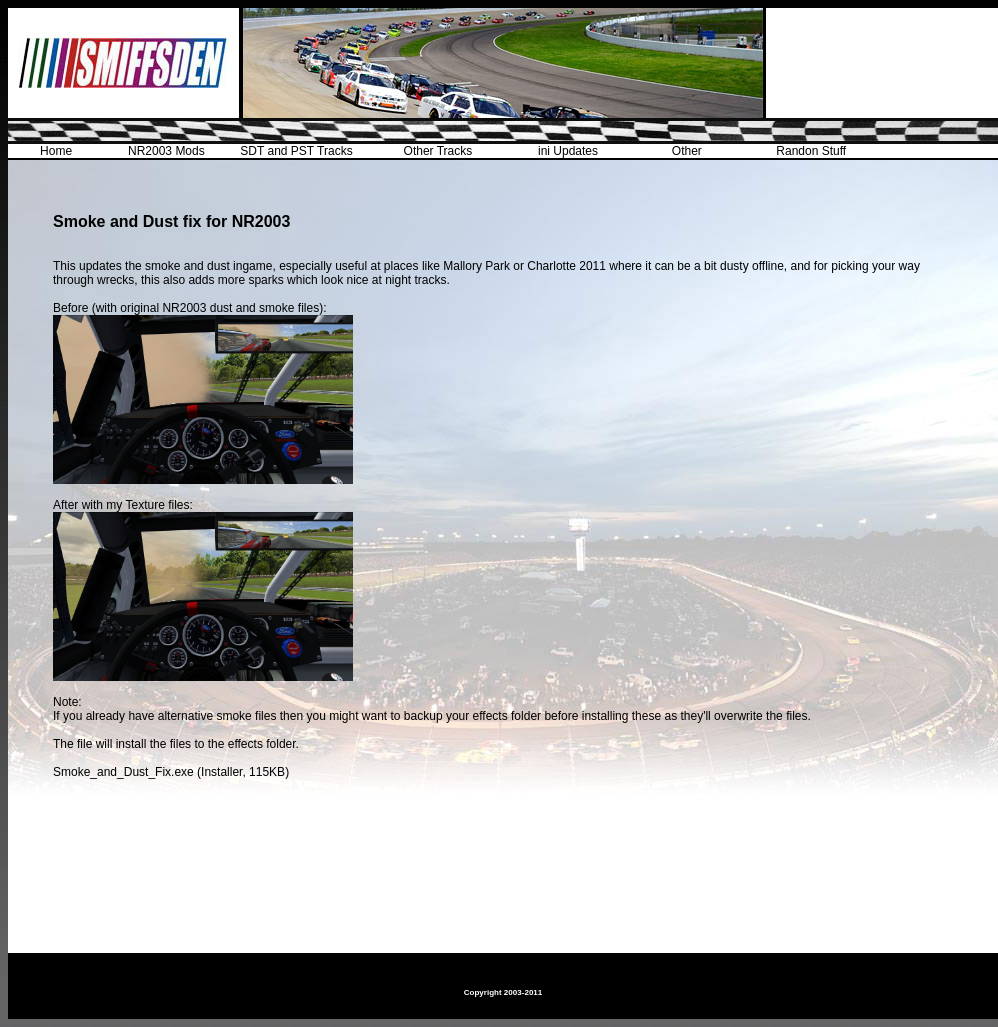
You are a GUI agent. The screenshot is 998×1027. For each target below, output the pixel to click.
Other (687, 151)
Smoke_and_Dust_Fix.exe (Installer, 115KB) (171, 772)
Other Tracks (438, 151)
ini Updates (568, 151)
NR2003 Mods (166, 151)
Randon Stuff (811, 151)
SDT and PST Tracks (296, 151)
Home (56, 151)
